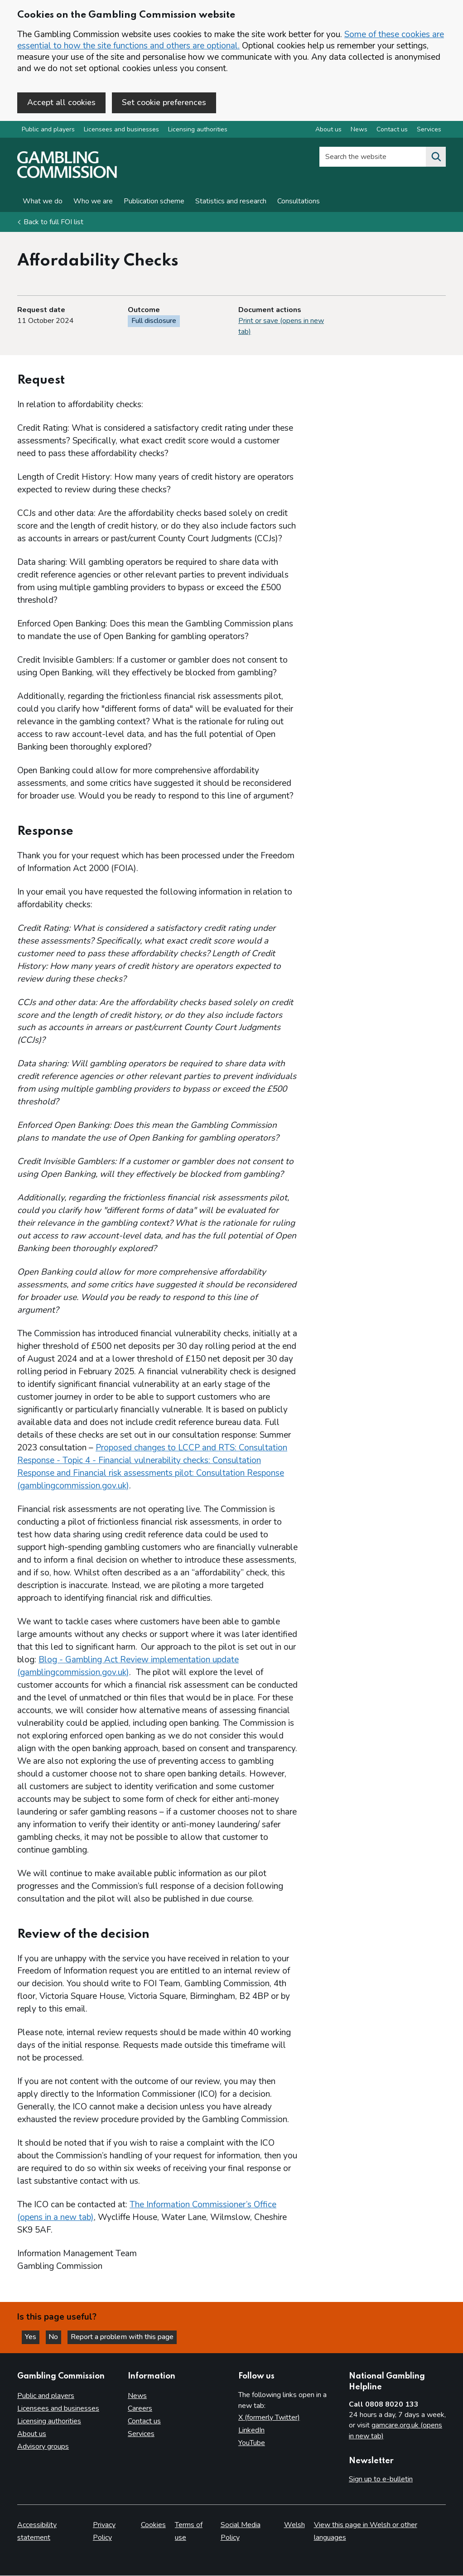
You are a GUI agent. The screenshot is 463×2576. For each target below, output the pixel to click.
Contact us (144, 2421)
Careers (140, 2408)
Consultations (298, 202)
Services (141, 2434)
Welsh (294, 2525)
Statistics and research (230, 202)
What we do (43, 202)
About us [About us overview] (328, 130)
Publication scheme (154, 202)
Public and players (48, 130)
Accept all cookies (61, 102)
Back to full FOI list (53, 223)
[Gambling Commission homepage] (67, 177)
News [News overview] (359, 130)
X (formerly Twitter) (269, 2417)
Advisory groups (43, 2446)
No (58, 2336)
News (137, 2396)
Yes (33, 2336)
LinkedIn (251, 2430)
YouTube (251, 2443)
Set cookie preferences (164, 102)
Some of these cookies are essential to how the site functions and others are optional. (230, 40)
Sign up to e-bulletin (381, 2479)
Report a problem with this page (127, 2336)
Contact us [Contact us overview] (392, 130)
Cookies (153, 2525)
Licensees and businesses (121, 130)
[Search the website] (436, 158)
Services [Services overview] (429, 130)
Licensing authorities (197, 130)
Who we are (93, 202)
